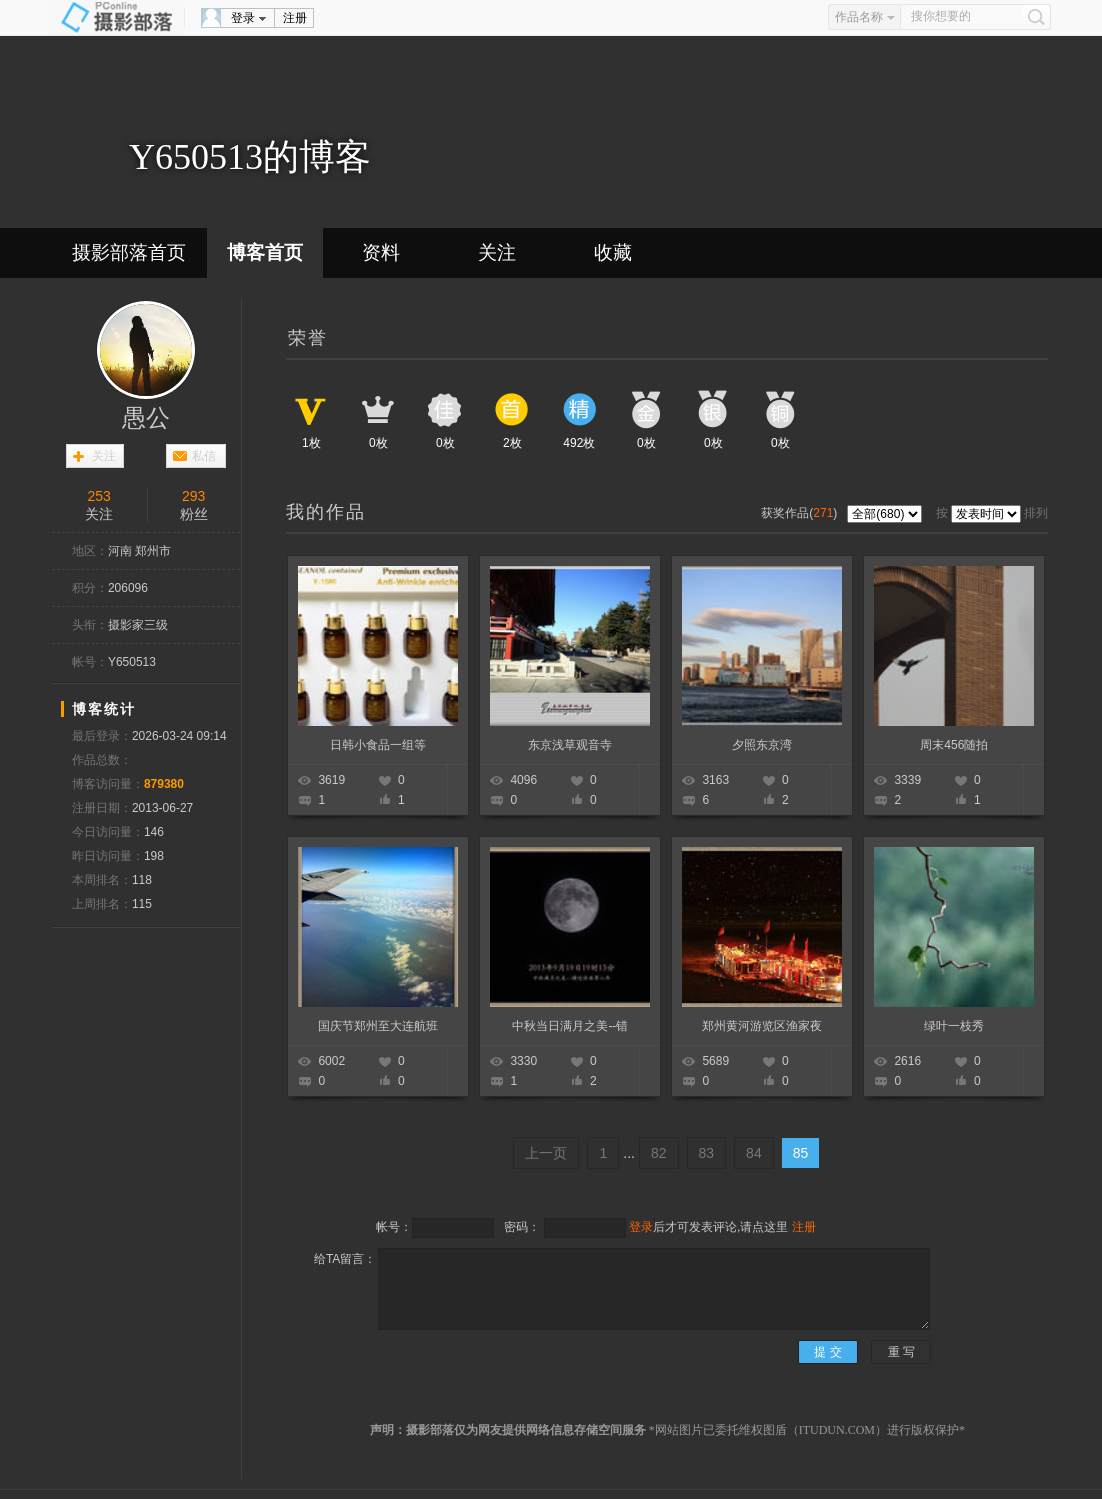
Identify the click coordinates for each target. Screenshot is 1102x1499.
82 (659, 1153)
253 (99, 496)
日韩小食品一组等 (378, 745)
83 (707, 1153)
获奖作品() (800, 513)
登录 (243, 18)
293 (193, 496)
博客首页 (265, 252)
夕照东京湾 (762, 745)
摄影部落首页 (129, 252)
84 (754, 1153)
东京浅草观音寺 (570, 745)
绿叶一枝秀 (954, 1026)
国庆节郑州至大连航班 (378, 1026)
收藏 (613, 252)
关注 (497, 252)
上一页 (546, 1153)
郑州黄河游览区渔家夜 (762, 1026)
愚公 (146, 418)
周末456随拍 (954, 745)
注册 (295, 18)
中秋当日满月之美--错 (570, 1026)
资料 (381, 252)
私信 (204, 456)
